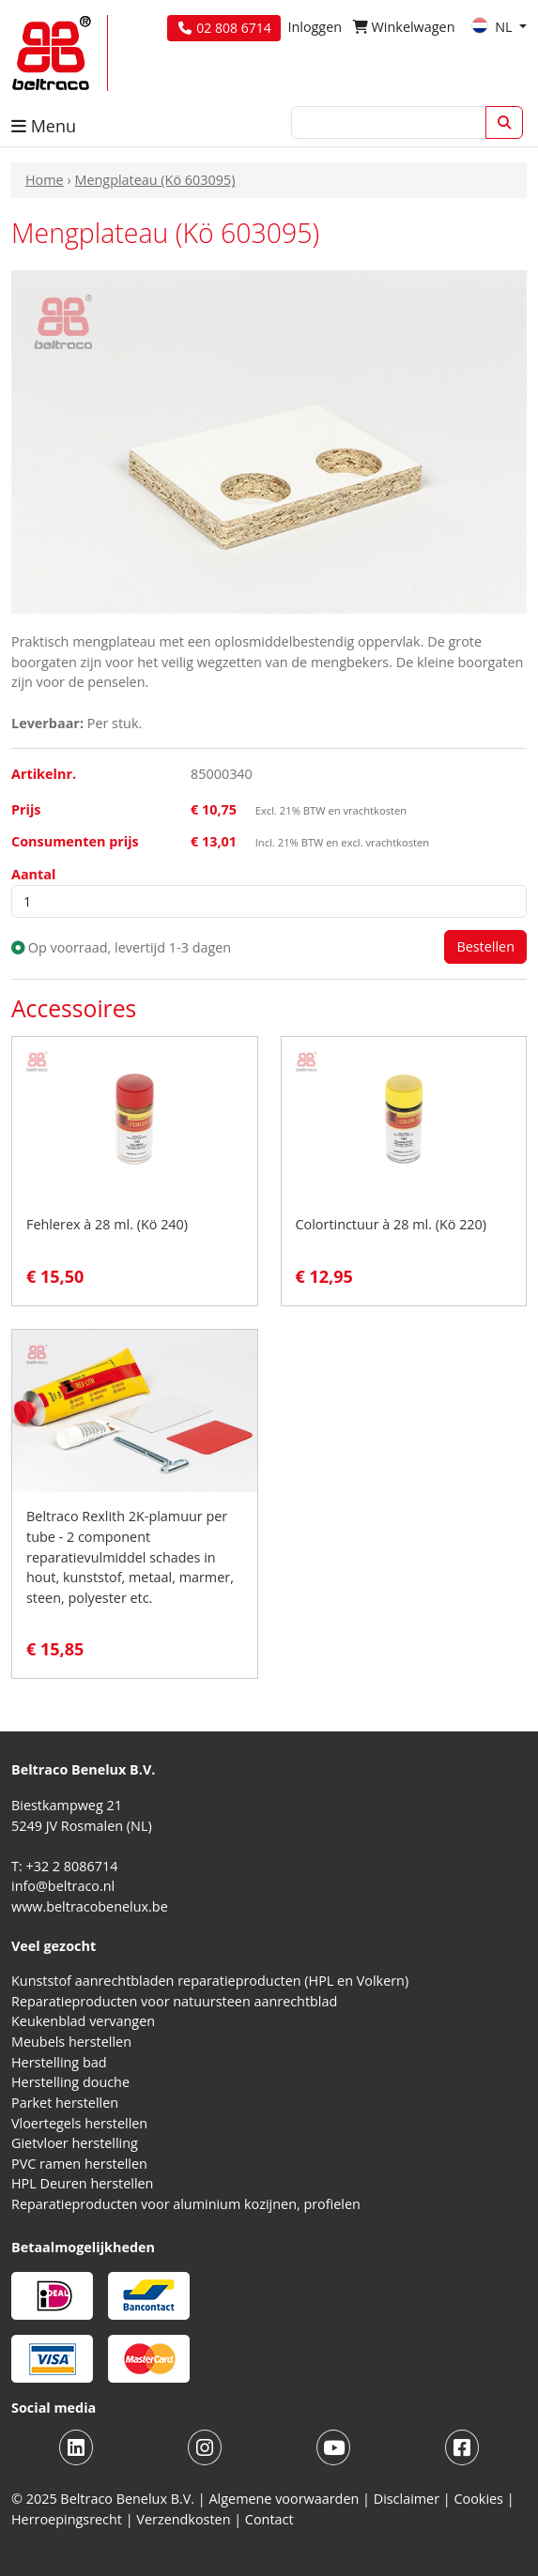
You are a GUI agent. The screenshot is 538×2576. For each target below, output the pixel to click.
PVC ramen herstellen (79, 2163)
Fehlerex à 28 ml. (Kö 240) (107, 1224)
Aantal (33, 874)
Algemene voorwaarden (284, 2498)
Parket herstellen (64, 2102)
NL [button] (493, 27)
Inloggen (314, 27)
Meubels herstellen (71, 2041)
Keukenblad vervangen (83, 2021)
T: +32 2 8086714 (64, 1866)
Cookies (478, 2498)
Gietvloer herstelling (74, 2143)
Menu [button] (43, 125)
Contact (269, 2519)
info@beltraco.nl (63, 1886)
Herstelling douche (70, 2082)
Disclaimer (406, 2498)
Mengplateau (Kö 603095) (154, 180)
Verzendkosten (183, 2519)
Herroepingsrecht (68, 2519)
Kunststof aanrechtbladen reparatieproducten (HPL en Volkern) (209, 1980)
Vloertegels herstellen (79, 2123)
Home (44, 180)
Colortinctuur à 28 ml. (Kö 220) (391, 1224)
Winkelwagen (404, 27)
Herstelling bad (59, 2062)
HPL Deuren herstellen (82, 2183)
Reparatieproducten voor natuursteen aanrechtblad (174, 2001)
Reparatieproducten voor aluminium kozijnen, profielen (186, 2204)
